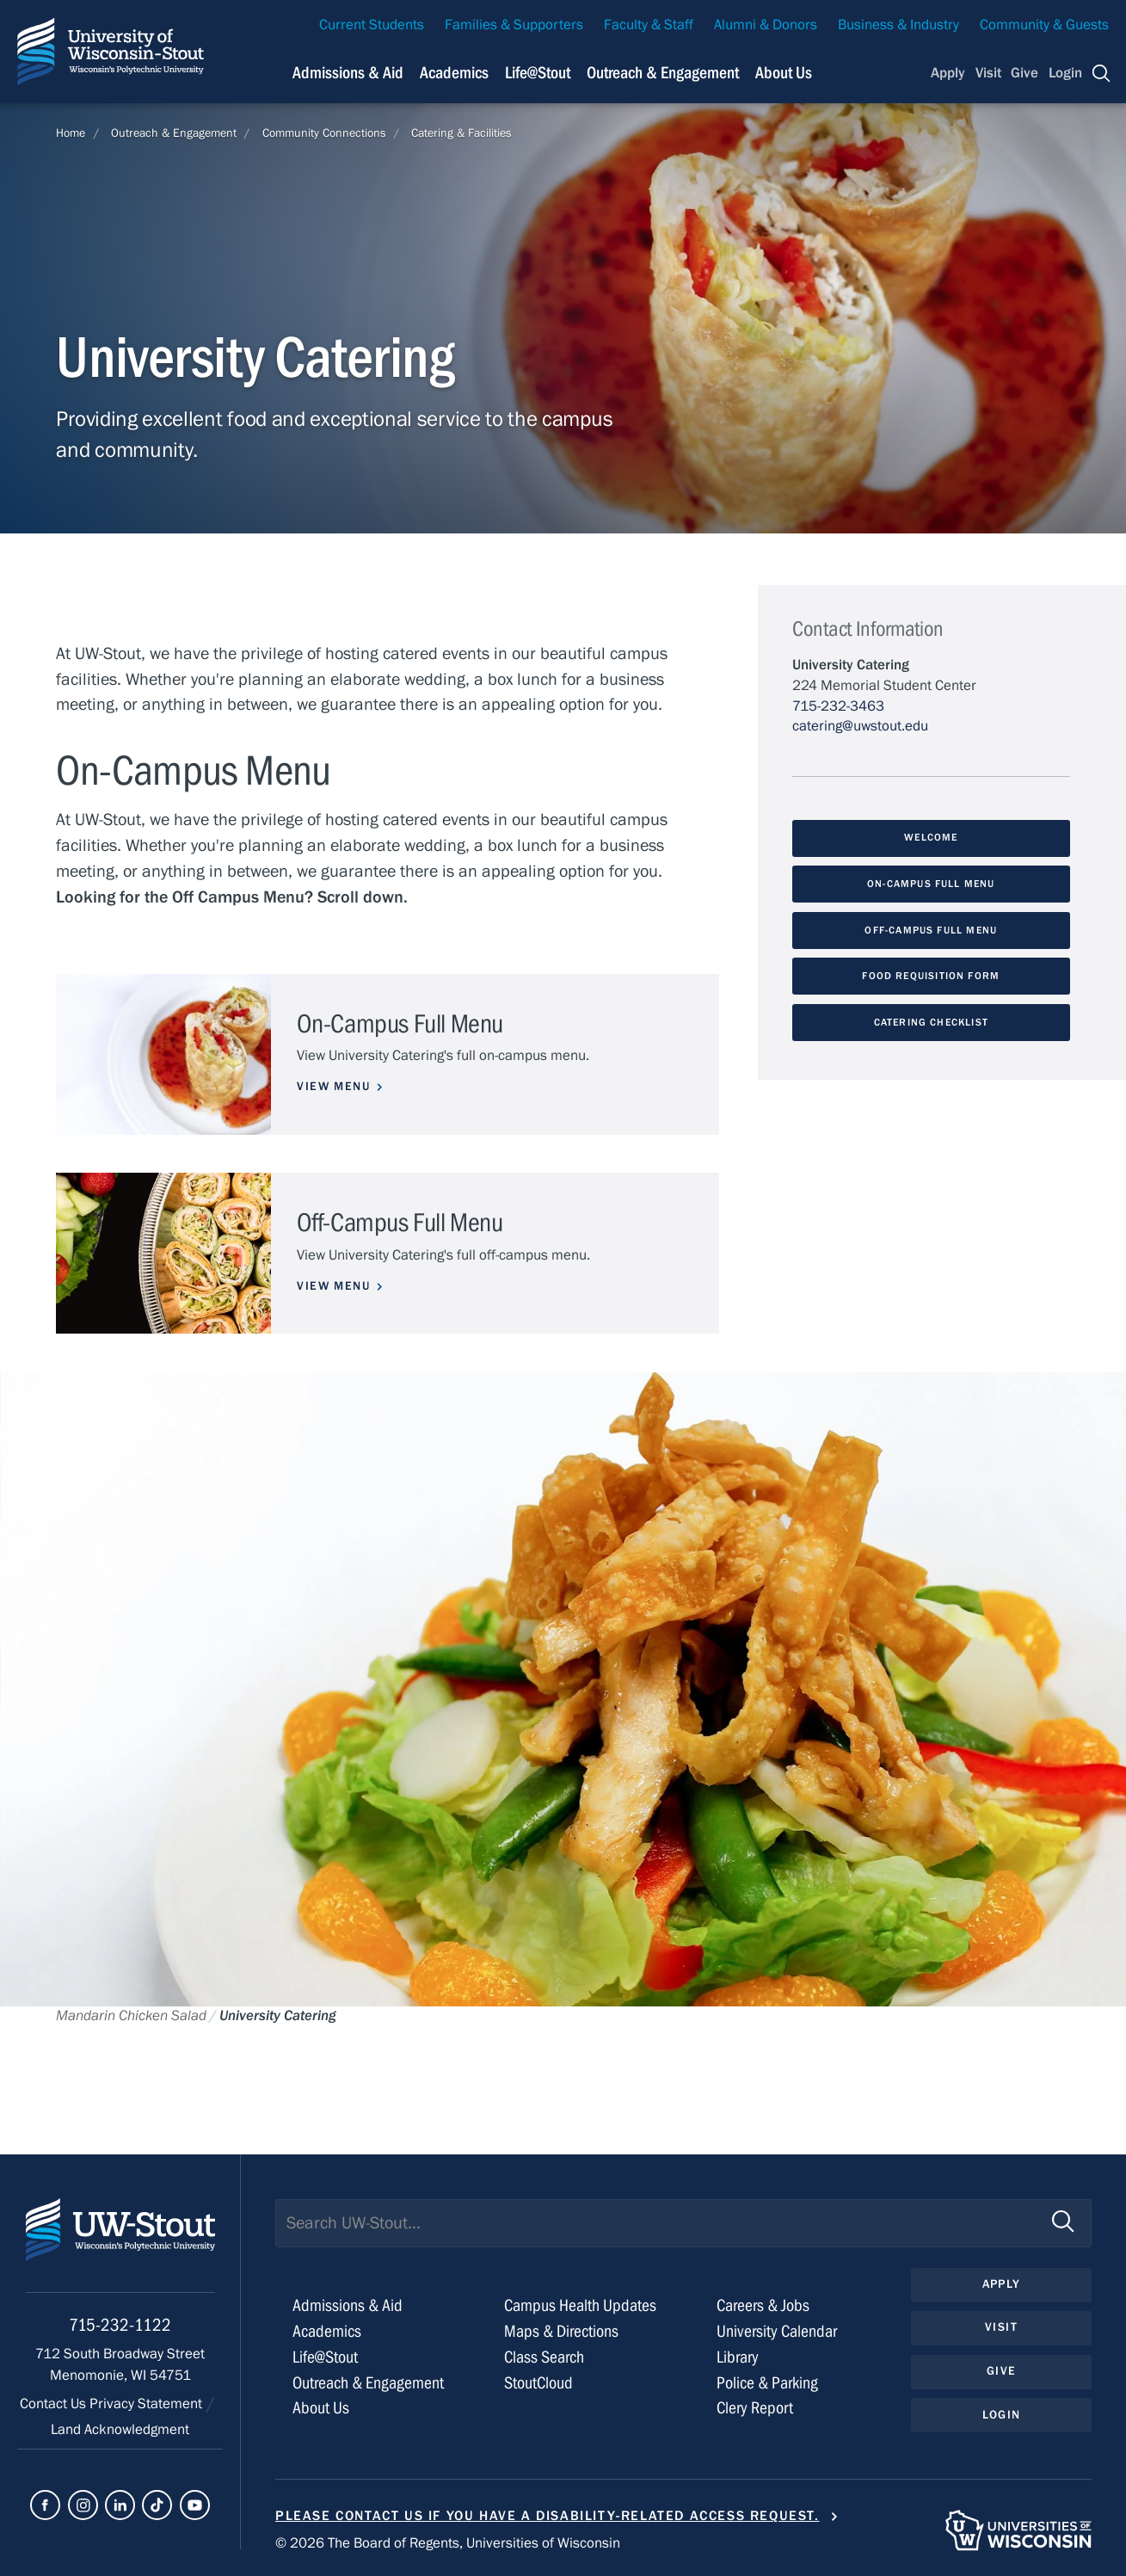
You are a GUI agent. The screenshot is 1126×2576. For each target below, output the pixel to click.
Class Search (544, 2357)
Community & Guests (1044, 25)
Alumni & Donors (765, 25)
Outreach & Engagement (174, 133)
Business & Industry (898, 25)
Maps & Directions (561, 2331)
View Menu (333, 1087)
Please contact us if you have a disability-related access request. (547, 2516)
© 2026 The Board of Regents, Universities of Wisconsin (447, 2543)
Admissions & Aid (347, 2305)
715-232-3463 (838, 706)
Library (738, 2357)
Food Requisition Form (931, 976)
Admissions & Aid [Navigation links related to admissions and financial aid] (347, 73)
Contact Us (54, 2404)
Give (1024, 73)
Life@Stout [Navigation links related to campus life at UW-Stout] (537, 73)
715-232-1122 (120, 2325)
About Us (783, 73)
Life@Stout (325, 2357)
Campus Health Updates (580, 2305)
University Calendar (777, 2331)
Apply (948, 73)
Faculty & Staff (648, 25)
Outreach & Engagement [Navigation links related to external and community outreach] (663, 73)
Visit (988, 73)
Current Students (371, 25)
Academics (326, 2331)
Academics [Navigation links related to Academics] (454, 73)
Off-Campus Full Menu (930, 930)
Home (70, 133)
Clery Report (755, 2408)
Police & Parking (767, 2383)
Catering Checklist (931, 1022)
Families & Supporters (514, 25)
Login (1065, 73)
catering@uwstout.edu (860, 726)
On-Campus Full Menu (930, 884)
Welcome (930, 837)
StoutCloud (538, 2383)
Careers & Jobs (763, 2305)
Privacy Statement (147, 2404)
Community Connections (324, 133)
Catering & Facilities (461, 133)
